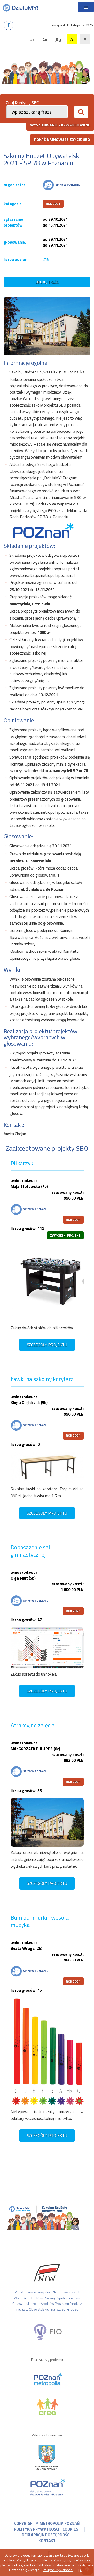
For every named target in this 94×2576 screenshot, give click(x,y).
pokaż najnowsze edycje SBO (62, 139)
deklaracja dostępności (46, 2535)
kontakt (47, 2541)
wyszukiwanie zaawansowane (60, 125)
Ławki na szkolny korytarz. (43, 1379)
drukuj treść (47, 282)
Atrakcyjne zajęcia (33, 1725)
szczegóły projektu (47, 1345)
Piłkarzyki (23, 1163)
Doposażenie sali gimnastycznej (31, 1551)
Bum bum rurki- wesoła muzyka (40, 1921)
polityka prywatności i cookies (46, 2529)
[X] (80, 2569)
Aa (32, 39)
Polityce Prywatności (58, 2569)
